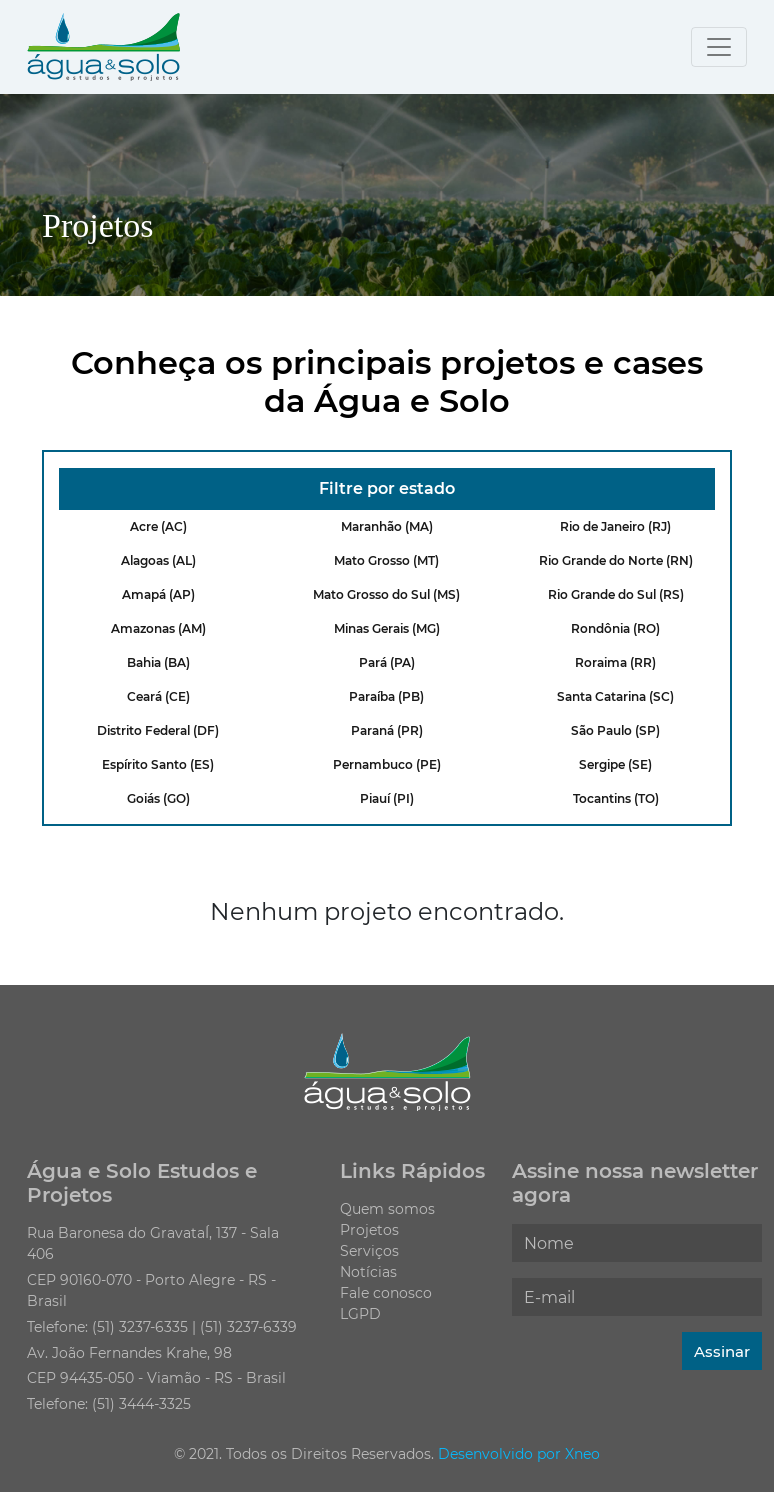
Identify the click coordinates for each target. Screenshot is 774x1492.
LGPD (360, 1314)
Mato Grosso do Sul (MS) (386, 594)
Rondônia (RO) (615, 628)
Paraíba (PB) (386, 696)
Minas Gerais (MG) (387, 628)
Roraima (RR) (615, 662)
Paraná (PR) (387, 730)
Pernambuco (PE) (387, 764)
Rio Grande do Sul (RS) (616, 594)
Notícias (368, 1272)
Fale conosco (386, 1293)
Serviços (369, 1251)
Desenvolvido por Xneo (519, 1454)
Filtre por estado (387, 488)
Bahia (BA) (158, 662)
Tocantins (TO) (616, 798)
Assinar (722, 1351)
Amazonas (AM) (158, 628)
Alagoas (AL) (158, 560)
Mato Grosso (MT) (386, 560)
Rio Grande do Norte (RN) (616, 560)
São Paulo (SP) (615, 730)
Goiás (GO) (158, 798)
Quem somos (387, 1209)
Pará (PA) (387, 662)
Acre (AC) (158, 526)
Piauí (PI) (387, 798)
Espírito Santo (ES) (158, 764)
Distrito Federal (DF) (158, 730)
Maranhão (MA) (387, 526)
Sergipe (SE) (615, 764)
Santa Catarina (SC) (615, 696)
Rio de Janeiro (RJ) (615, 526)
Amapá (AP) (158, 594)
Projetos (369, 1230)
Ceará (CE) (158, 696)
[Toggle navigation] (719, 47)
